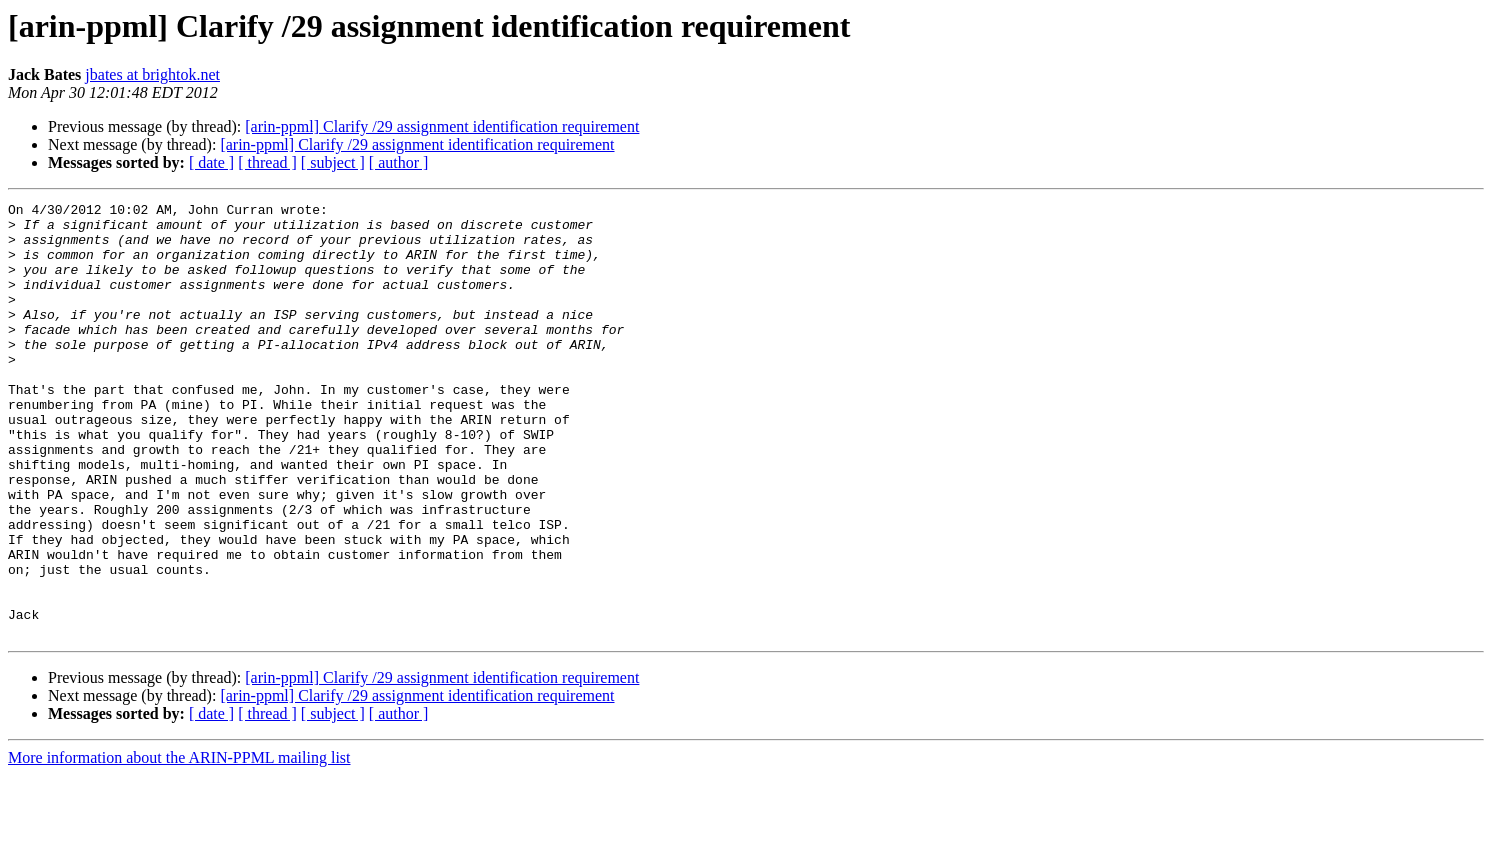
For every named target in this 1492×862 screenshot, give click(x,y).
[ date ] (211, 162)
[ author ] (399, 162)
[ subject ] (333, 162)
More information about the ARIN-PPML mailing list (179, 844)
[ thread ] (267, 162)
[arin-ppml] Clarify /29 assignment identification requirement (442, 126)
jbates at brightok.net (152, 74)
